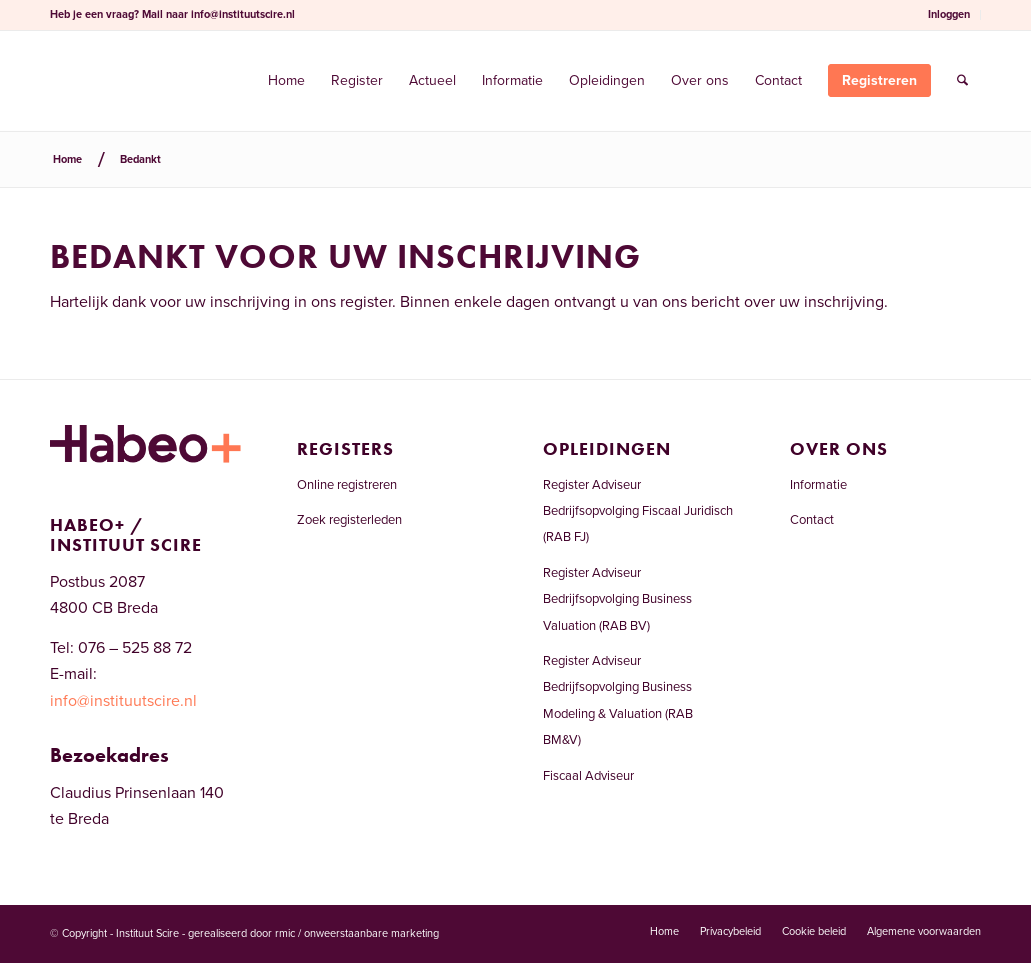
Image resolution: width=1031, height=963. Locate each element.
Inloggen (949, 14)
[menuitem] (949, 15)
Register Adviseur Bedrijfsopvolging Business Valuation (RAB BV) (617, 599)
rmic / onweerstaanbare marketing (357, 933)
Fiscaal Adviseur (588, 776)
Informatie (818, 485)
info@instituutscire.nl (243, 14)
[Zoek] (962, 81)
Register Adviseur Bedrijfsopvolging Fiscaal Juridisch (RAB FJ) (638, 511)
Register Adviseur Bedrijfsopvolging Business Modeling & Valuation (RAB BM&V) (618, 700)
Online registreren (347, 485)
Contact (812, 520)
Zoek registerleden (349, 520)
